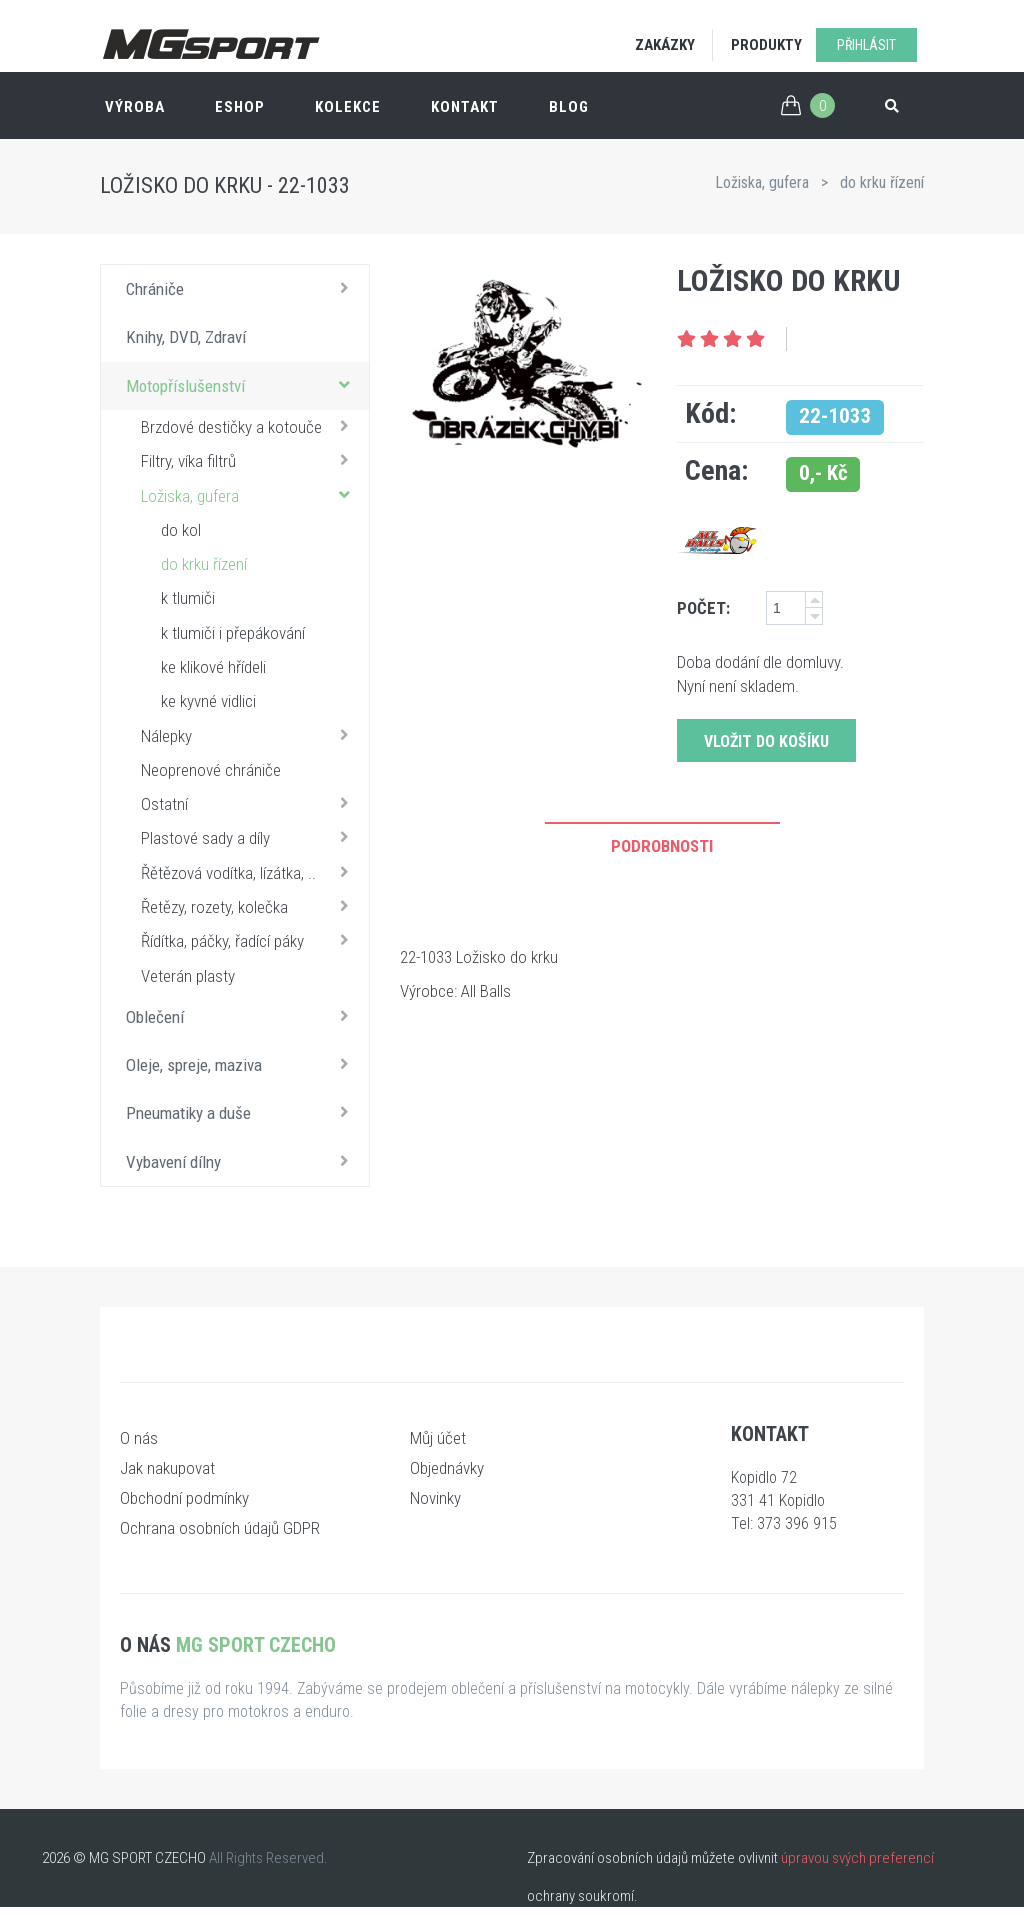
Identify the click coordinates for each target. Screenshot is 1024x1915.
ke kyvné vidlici (208, 701)
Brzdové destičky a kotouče (250, 426)
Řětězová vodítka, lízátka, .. (250, 872)
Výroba (135, 107)
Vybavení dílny (242, 1161)
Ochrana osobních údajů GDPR (220, 1528)
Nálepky (250, 735)
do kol (181, 530)
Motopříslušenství (242, 385)
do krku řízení (882, 182)
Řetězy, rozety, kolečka (250, 906)
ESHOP (240, 107)
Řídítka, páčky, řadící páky (250, 940)
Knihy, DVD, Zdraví (186, 337)
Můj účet (438, 1438)
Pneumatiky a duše (242, 1112)
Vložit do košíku (766, 741)
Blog (569, 107)
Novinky (435, 1498)
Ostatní (250, 803)
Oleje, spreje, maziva (242, 1064)
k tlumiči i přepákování (233, 633)
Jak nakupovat (167, 1468)
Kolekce (348, 107)
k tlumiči (188, 598)
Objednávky (447, 1468)
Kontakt (465, 107)
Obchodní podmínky (184, 1498)
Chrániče (242, 288)
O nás (139, 1438)
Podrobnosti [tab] (662, 846)
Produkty (766, 45)
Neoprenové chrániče (211, 770)
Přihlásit (866, 45)
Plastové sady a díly (250, 837)
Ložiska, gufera (762, 182)
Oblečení (242, 1016)
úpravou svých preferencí (857, 1858)
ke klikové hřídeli (213, 667)
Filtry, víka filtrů (250, 460)
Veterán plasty (188, 976)
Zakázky (665, 45)
